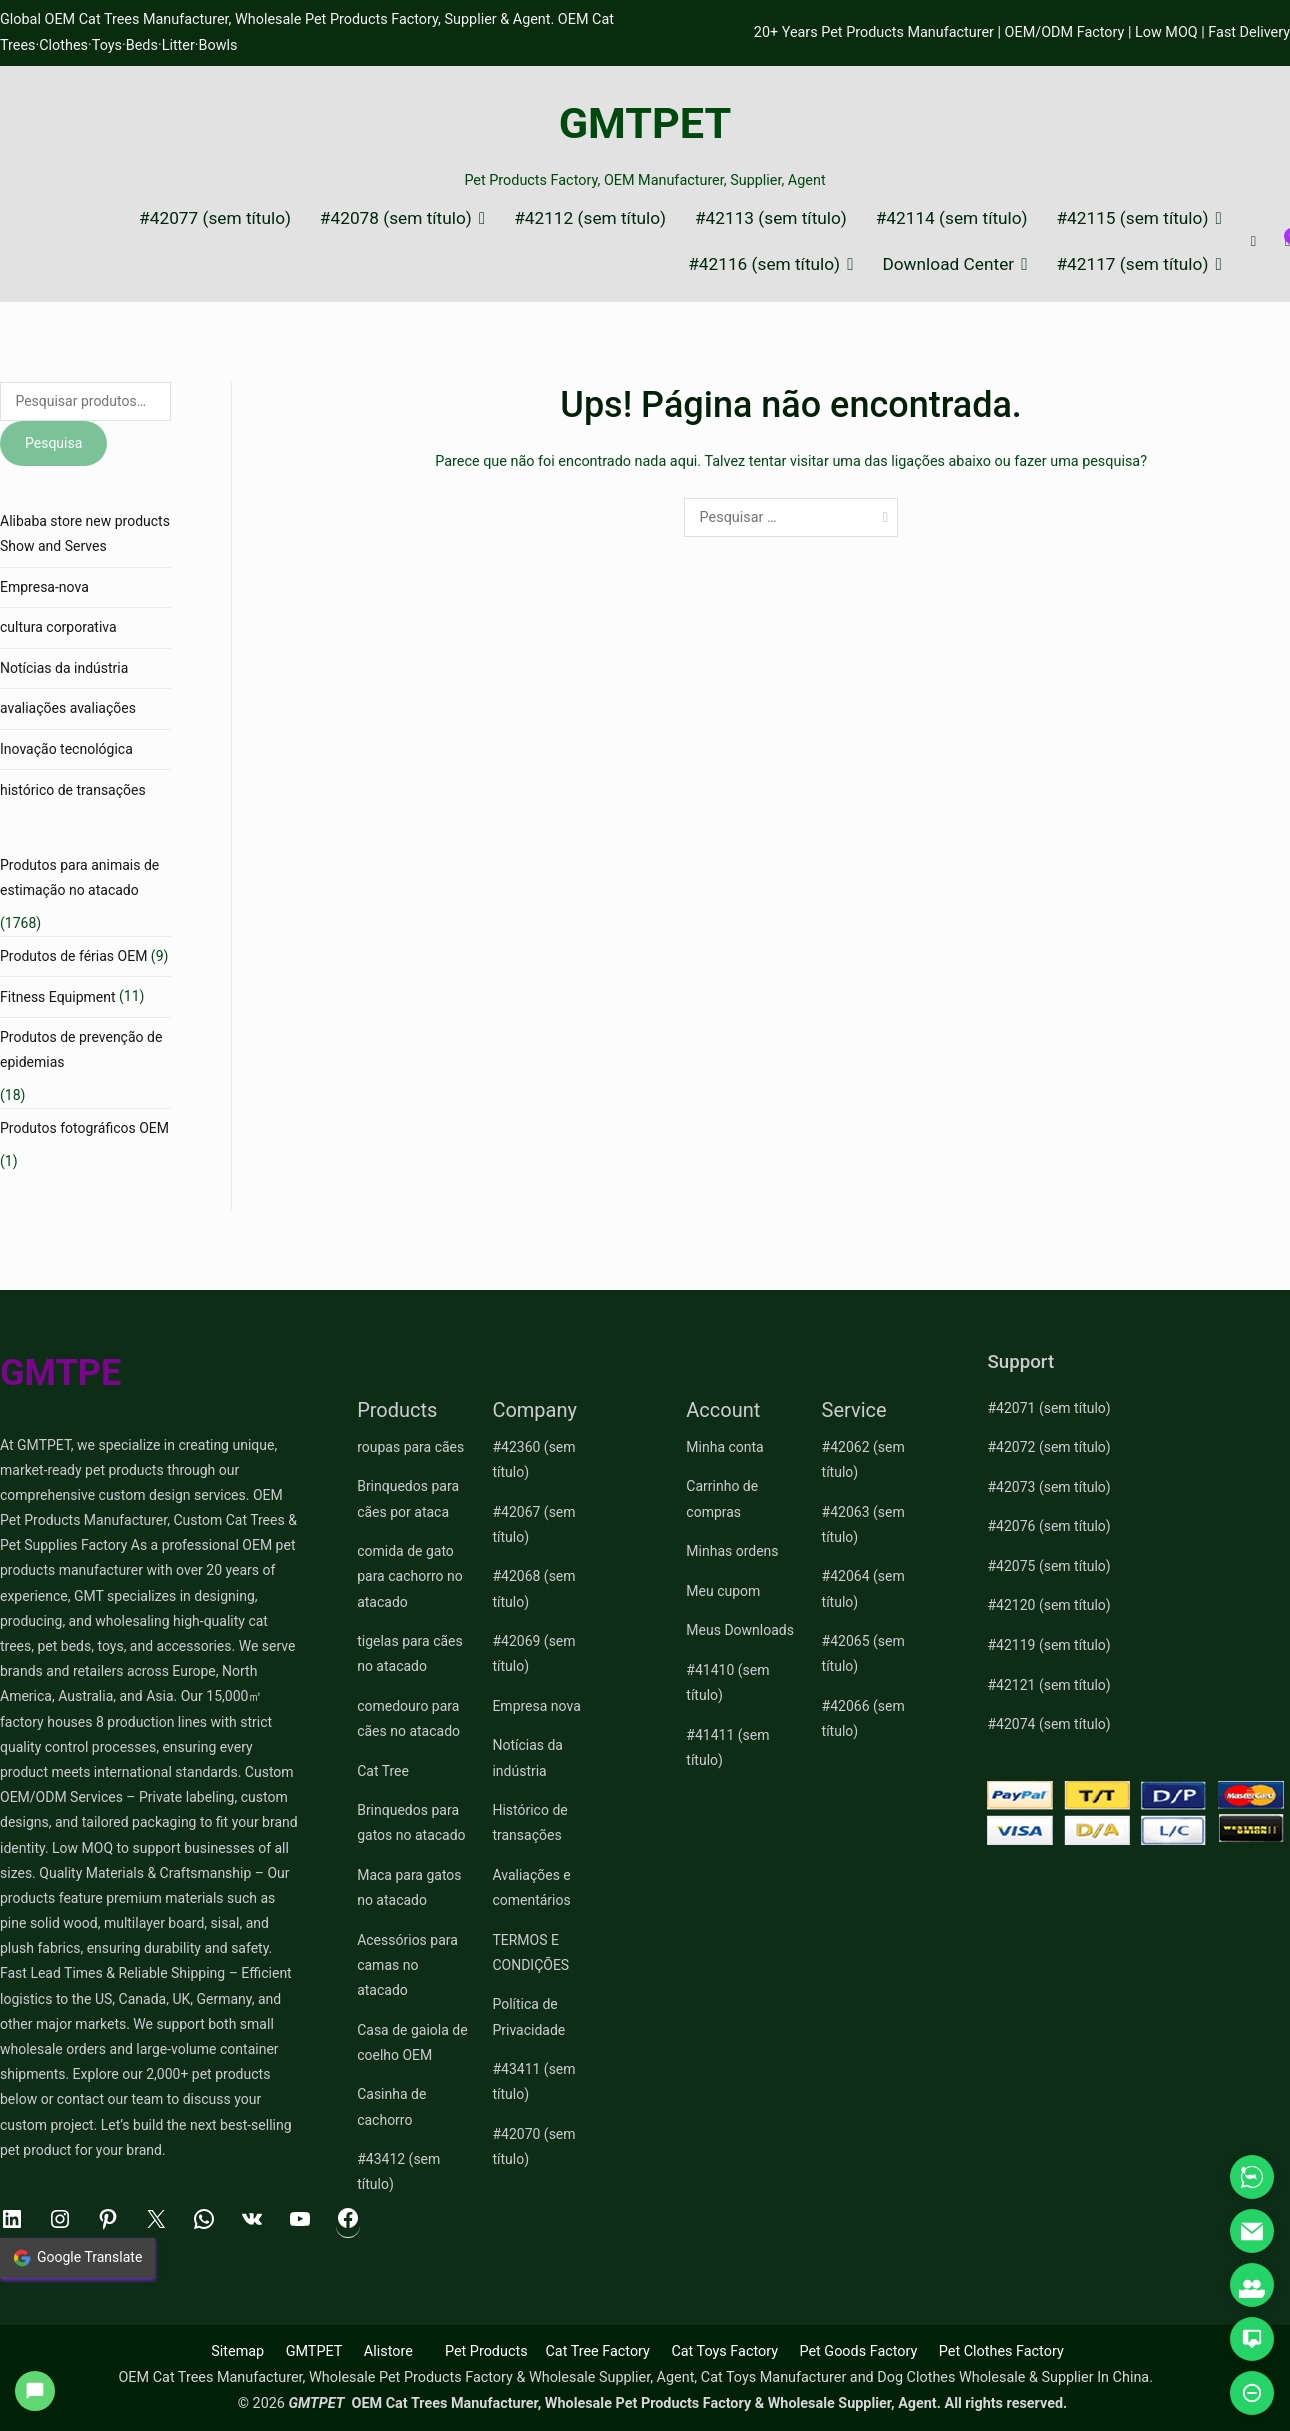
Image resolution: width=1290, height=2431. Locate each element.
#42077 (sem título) (215, 218)
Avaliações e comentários (531, 1887)
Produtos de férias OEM (73, 956)
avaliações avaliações (68, 708)
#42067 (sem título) (533, 1524)
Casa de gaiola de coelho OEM (412, 2042)
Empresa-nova (44, 587)
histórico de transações (73, 790)
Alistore (388, 2351)
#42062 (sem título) (863, 1459)
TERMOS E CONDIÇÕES (530, 1952)
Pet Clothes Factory (1001, 2351)
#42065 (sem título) (863, 1653)
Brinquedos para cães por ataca (408, 1498)
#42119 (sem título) (1048, 1645)
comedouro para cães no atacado (408, 1718)
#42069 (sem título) (533, 1653)
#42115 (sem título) (1132, 218)
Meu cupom (723, 1591)
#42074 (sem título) (1048, 1724)
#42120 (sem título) (1048, 1605)
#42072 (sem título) (1048, 1447)
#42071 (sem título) (1048, 1408)
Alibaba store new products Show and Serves (85, 533)
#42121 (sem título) (1048, 1685)
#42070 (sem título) (533, 2146)
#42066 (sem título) (863, 1718)
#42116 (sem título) (764, 264)
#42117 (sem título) (1132, 264)
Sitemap (237, 2351)
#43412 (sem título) (398, 2171)
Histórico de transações (529, 1822)
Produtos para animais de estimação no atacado (79, 877)
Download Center (948, 264)
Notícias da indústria (64, 668)
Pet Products (486, 2351)
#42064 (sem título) (863, 1588)
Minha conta (724, 1447)
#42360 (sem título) (533, 1459)
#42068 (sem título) (533, 1588)
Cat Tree (383, 1771)
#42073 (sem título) (1048, 1487)
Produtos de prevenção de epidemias (81, 1049)
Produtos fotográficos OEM (84, 1128)
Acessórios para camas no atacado (407, 1965)
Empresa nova (536, 1706)
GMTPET (645, 123)
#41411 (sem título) (727, 1747)
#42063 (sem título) (863, 1524)
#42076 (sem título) (1048, 1526)
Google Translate (77, 2258)
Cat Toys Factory (724, 2351)
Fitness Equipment (58, 997)
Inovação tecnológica (66, 749)
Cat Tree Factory (597, 2351)
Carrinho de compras (722, 1498)
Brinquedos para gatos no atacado (411, 1822)
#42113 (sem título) (771, 218)
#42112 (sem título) (590, 218)
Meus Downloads (740, 1630)
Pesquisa (53, 443)
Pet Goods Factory (858, 2351)
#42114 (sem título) (952, 218)
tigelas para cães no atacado (410, 1653)
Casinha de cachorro (391, 2106)
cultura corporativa (58, 627)
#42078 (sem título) (396, 218)
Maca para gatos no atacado (409, 1887)
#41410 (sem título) (727, 1682)
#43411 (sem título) (533, 2081)
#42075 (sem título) (1048, 1566)
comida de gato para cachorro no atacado (410, 1576)
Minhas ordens (732, 1551)
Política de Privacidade (528, 2016)
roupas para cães (410, 1447)
